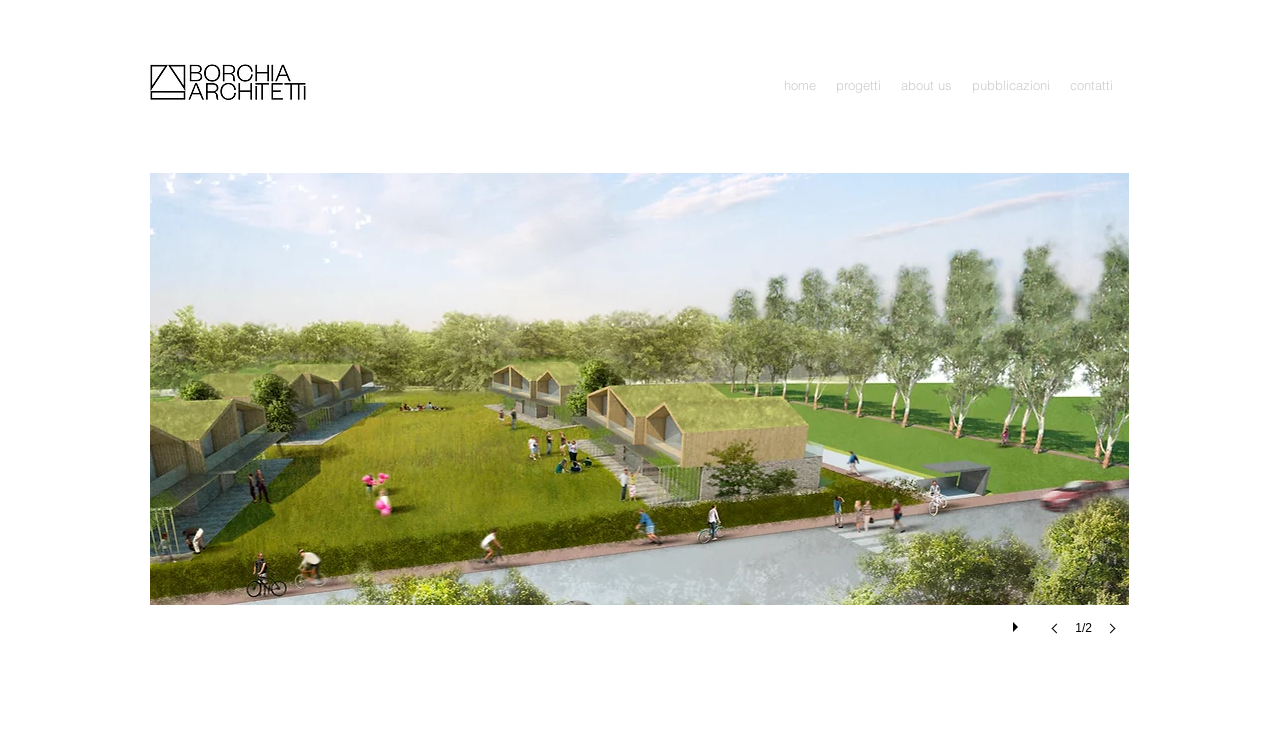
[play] (1018, 622)
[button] (858, 85)
